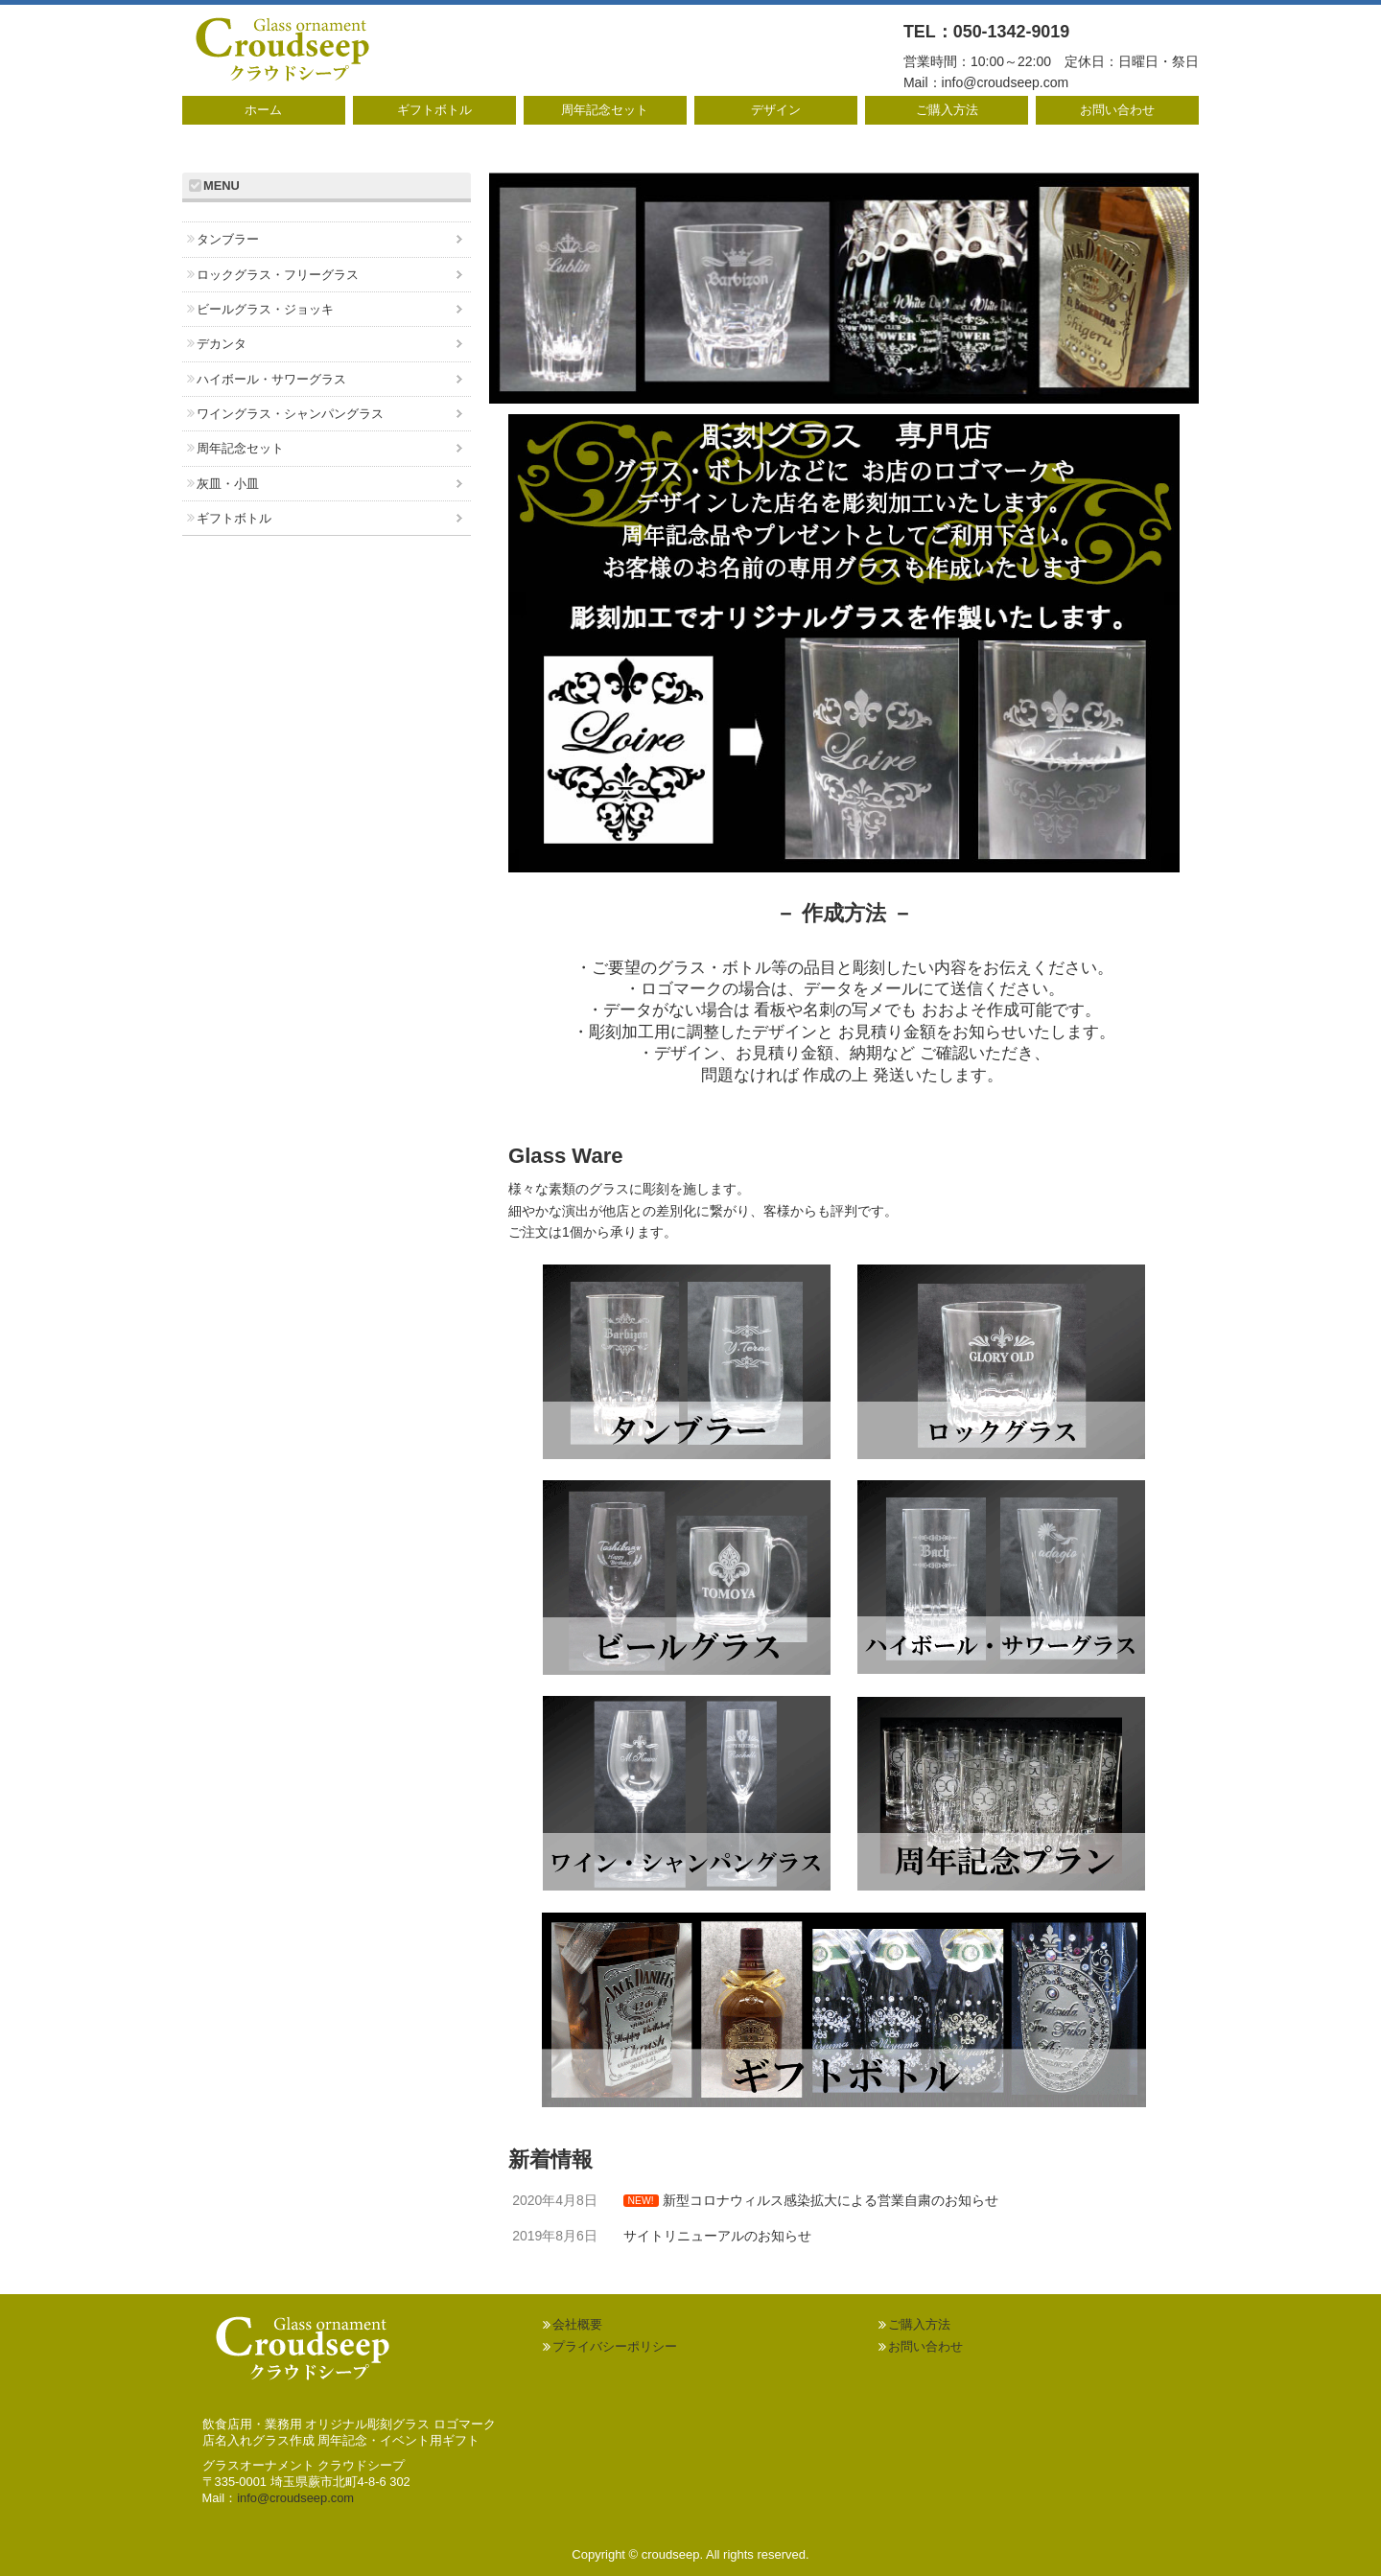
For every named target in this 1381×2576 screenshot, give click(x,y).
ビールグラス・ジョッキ (265, 309)
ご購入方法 (947, 110)
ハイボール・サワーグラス (271, 379)
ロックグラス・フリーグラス (278, 274)
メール (893, 989)
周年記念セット (604, 110)
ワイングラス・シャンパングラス (290, 413)
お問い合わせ (1117, 110)
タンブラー (228, 239)
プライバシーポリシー (614, 2346)
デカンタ (221, 344)
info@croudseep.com (1005, 82)
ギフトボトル (434, 110)
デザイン (776, 110)
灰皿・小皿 (228, 483)
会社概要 (577, 2324)
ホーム (263, 110)
